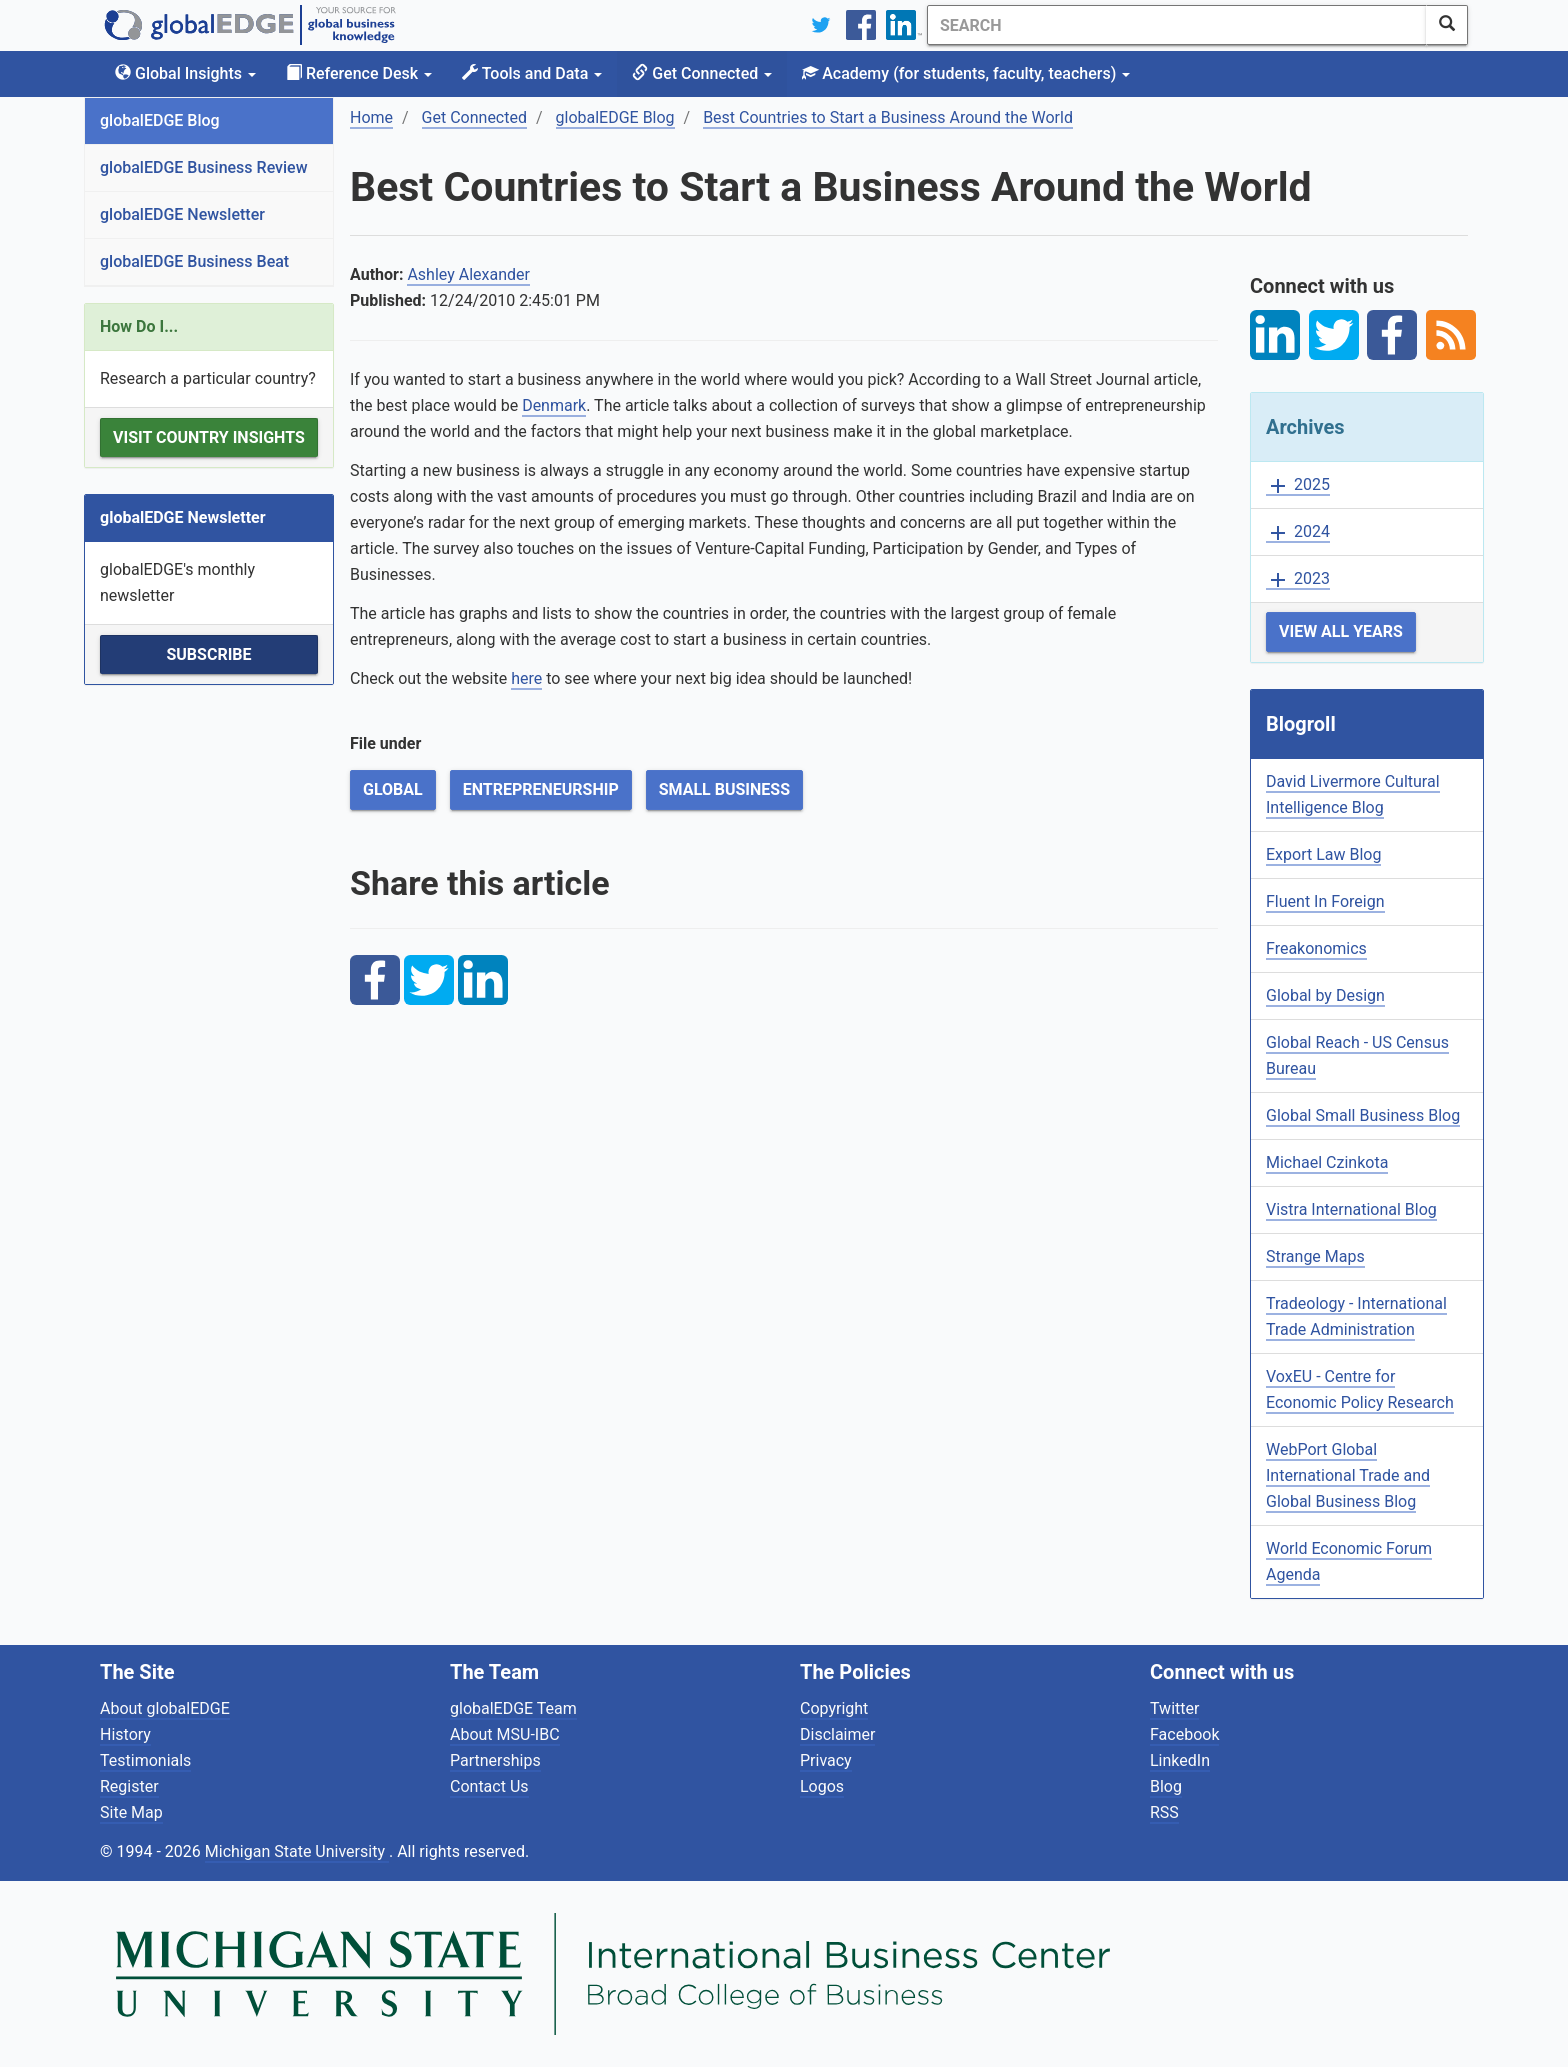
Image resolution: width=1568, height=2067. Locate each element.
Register (129, 1786)
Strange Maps (1315, 1256)
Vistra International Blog (1351, 1209)
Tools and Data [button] (532, 73)
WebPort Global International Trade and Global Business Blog (1348, 1475)
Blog (1166, 1786)
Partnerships (495, 1760)
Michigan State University (297, 1851)
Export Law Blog (1323, 854)
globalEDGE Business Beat (194, 261)
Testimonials (145, 1760)
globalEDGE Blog (160, 120)
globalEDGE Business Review (204, 167)
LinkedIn (1180, 1760)
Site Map (131, 1812)
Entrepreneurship (541, 789)
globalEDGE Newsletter (182, 214)
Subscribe (208, 654)
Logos (822, 1786)
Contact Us (489, 1786)
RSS (1164, 1812)
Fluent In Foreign (1325, 901)
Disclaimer (837, 1734)
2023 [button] (1298, 579)
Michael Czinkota (1327, 1162)
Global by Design (1325, 995)
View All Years (1341, 631)
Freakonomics (1316, 948)
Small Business (724, 789)
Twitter (1174, 1708)
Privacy (826, 1760)
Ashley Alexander (468, 274)
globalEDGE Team (513, 1708)
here (526, 678)
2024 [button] (1298, 532)
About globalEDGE (165, 1708)
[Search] (1177, 25)
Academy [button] (966, 73)
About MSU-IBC (505, 1734)
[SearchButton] (1447, 25)
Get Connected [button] (702, 73)
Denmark (554, 405)
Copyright (834, 1708)
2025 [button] (1298, 485)
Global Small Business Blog (1363, 1115)
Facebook (1184, 1734)
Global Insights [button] (185, 73)
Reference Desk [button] (359, 73)
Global (393, 789)
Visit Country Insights (209, 437)
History (125, 1734)
